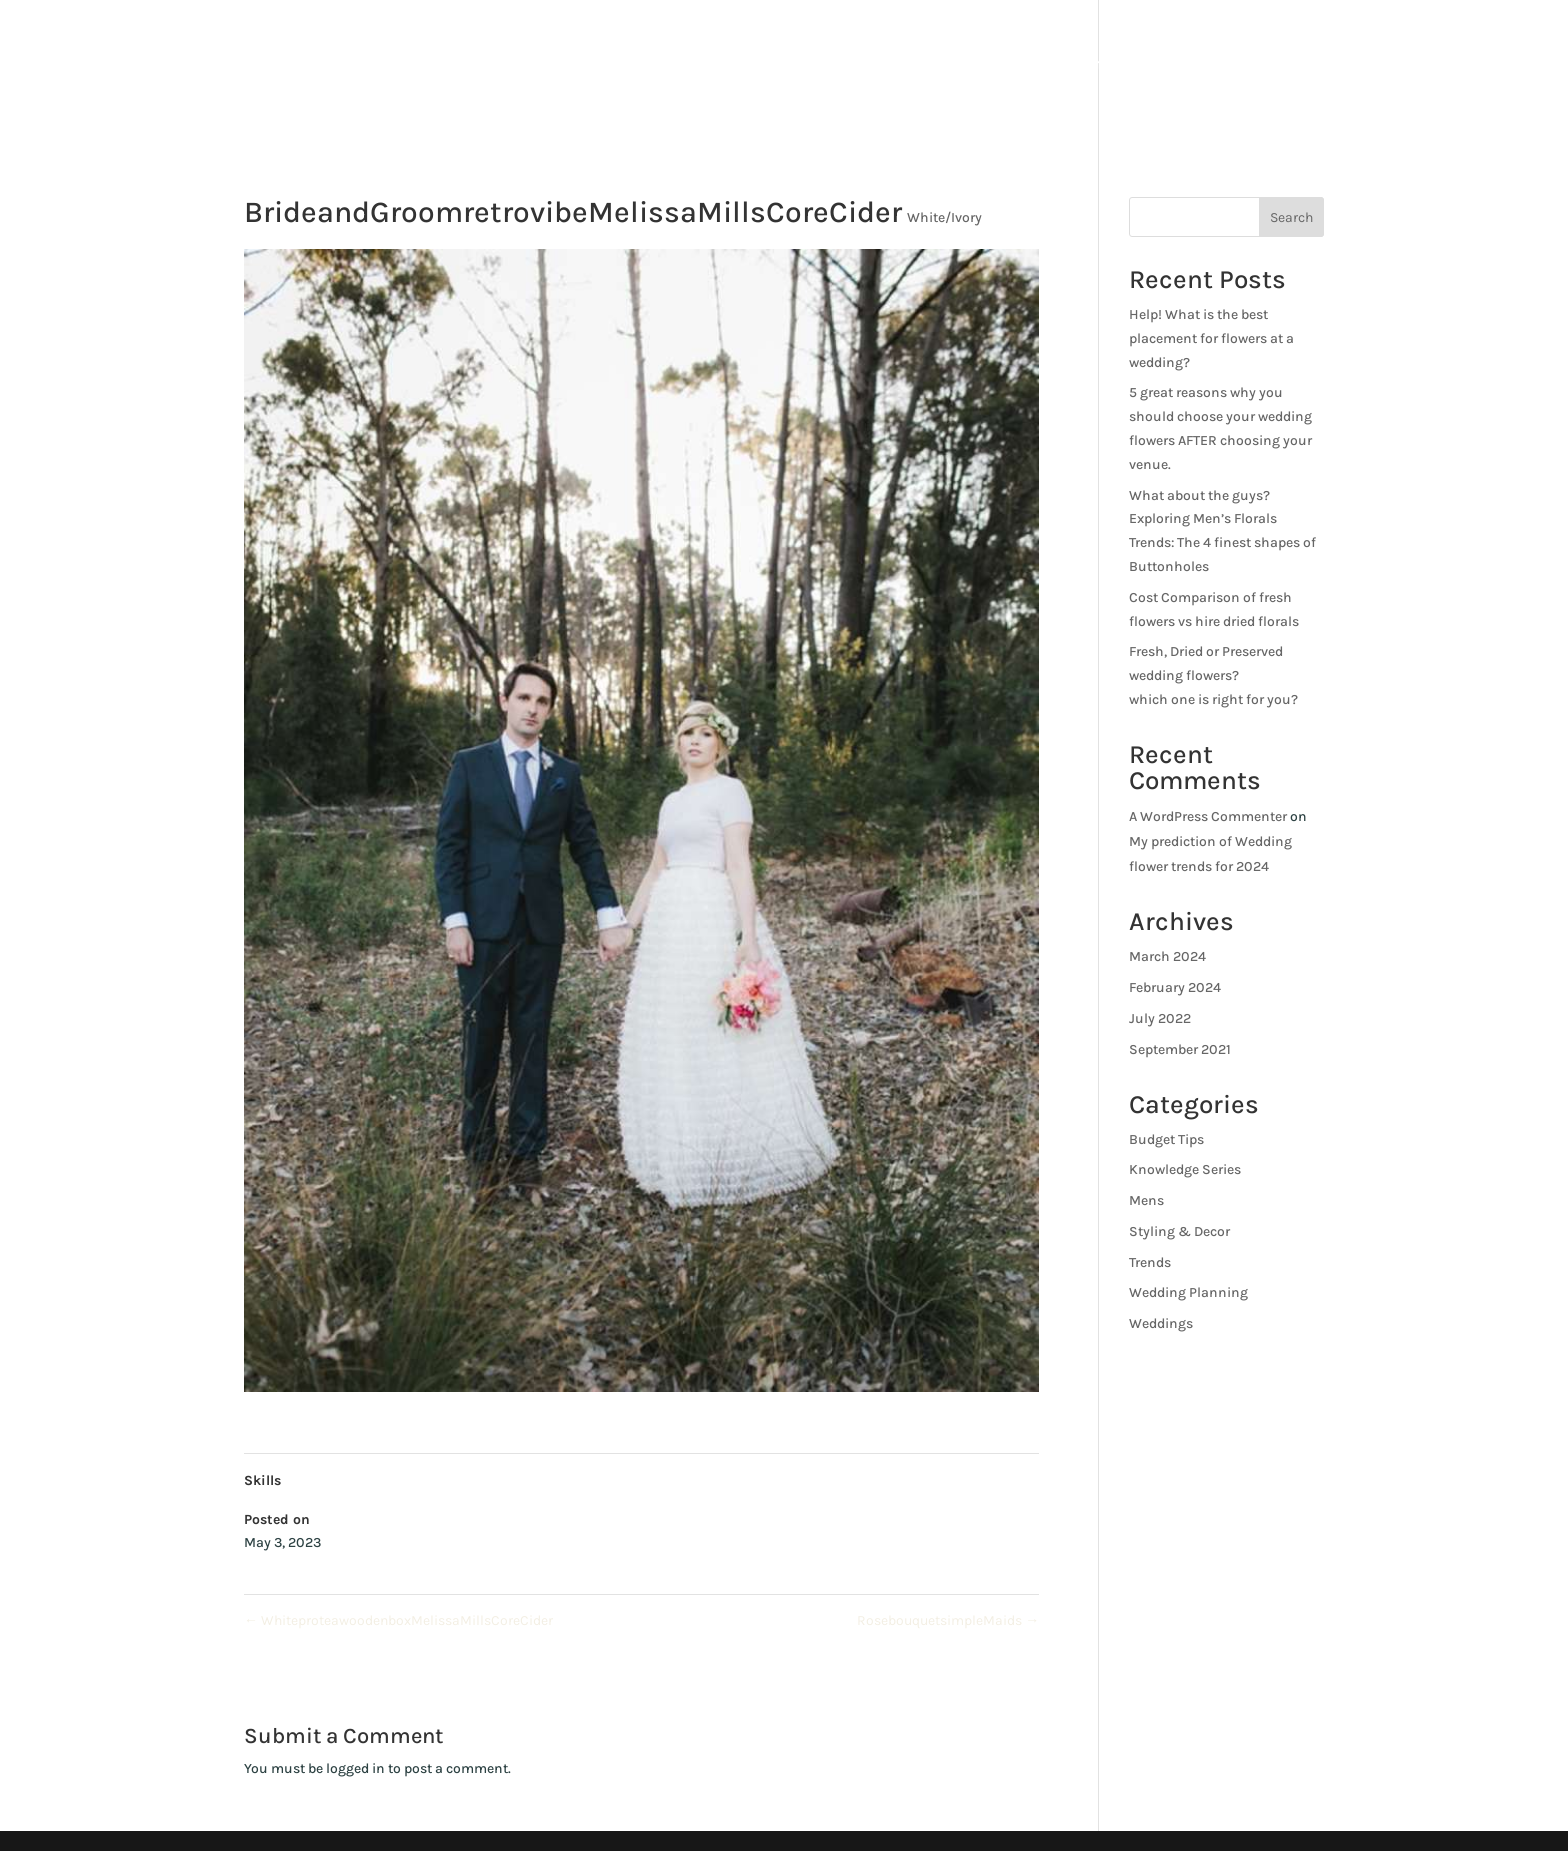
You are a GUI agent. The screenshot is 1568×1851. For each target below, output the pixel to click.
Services (1174, 69)
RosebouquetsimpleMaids (948, 1620)
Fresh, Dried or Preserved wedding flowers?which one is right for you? (1213, 675)
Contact (1417, 69)
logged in (355, 1768)
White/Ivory (944, 217)
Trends (1150, 1262)
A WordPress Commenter (1208, 816)
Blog (1340, 69)
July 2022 (1160, 1018)
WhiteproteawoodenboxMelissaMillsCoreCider (398, 1620)
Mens (1146, 1200)
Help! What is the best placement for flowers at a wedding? (1211, 338)
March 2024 (1167, 956)
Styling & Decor (1179, 1231)
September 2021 (1180, 1049)
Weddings (1161, 1323)
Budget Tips (1166, 1139)
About (1089, 69)
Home (1013, 69)
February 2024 (1175, 987)
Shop (1275, 69)
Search (1291, 217)
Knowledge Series (1185, 1169)
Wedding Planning (1188, 1292)
